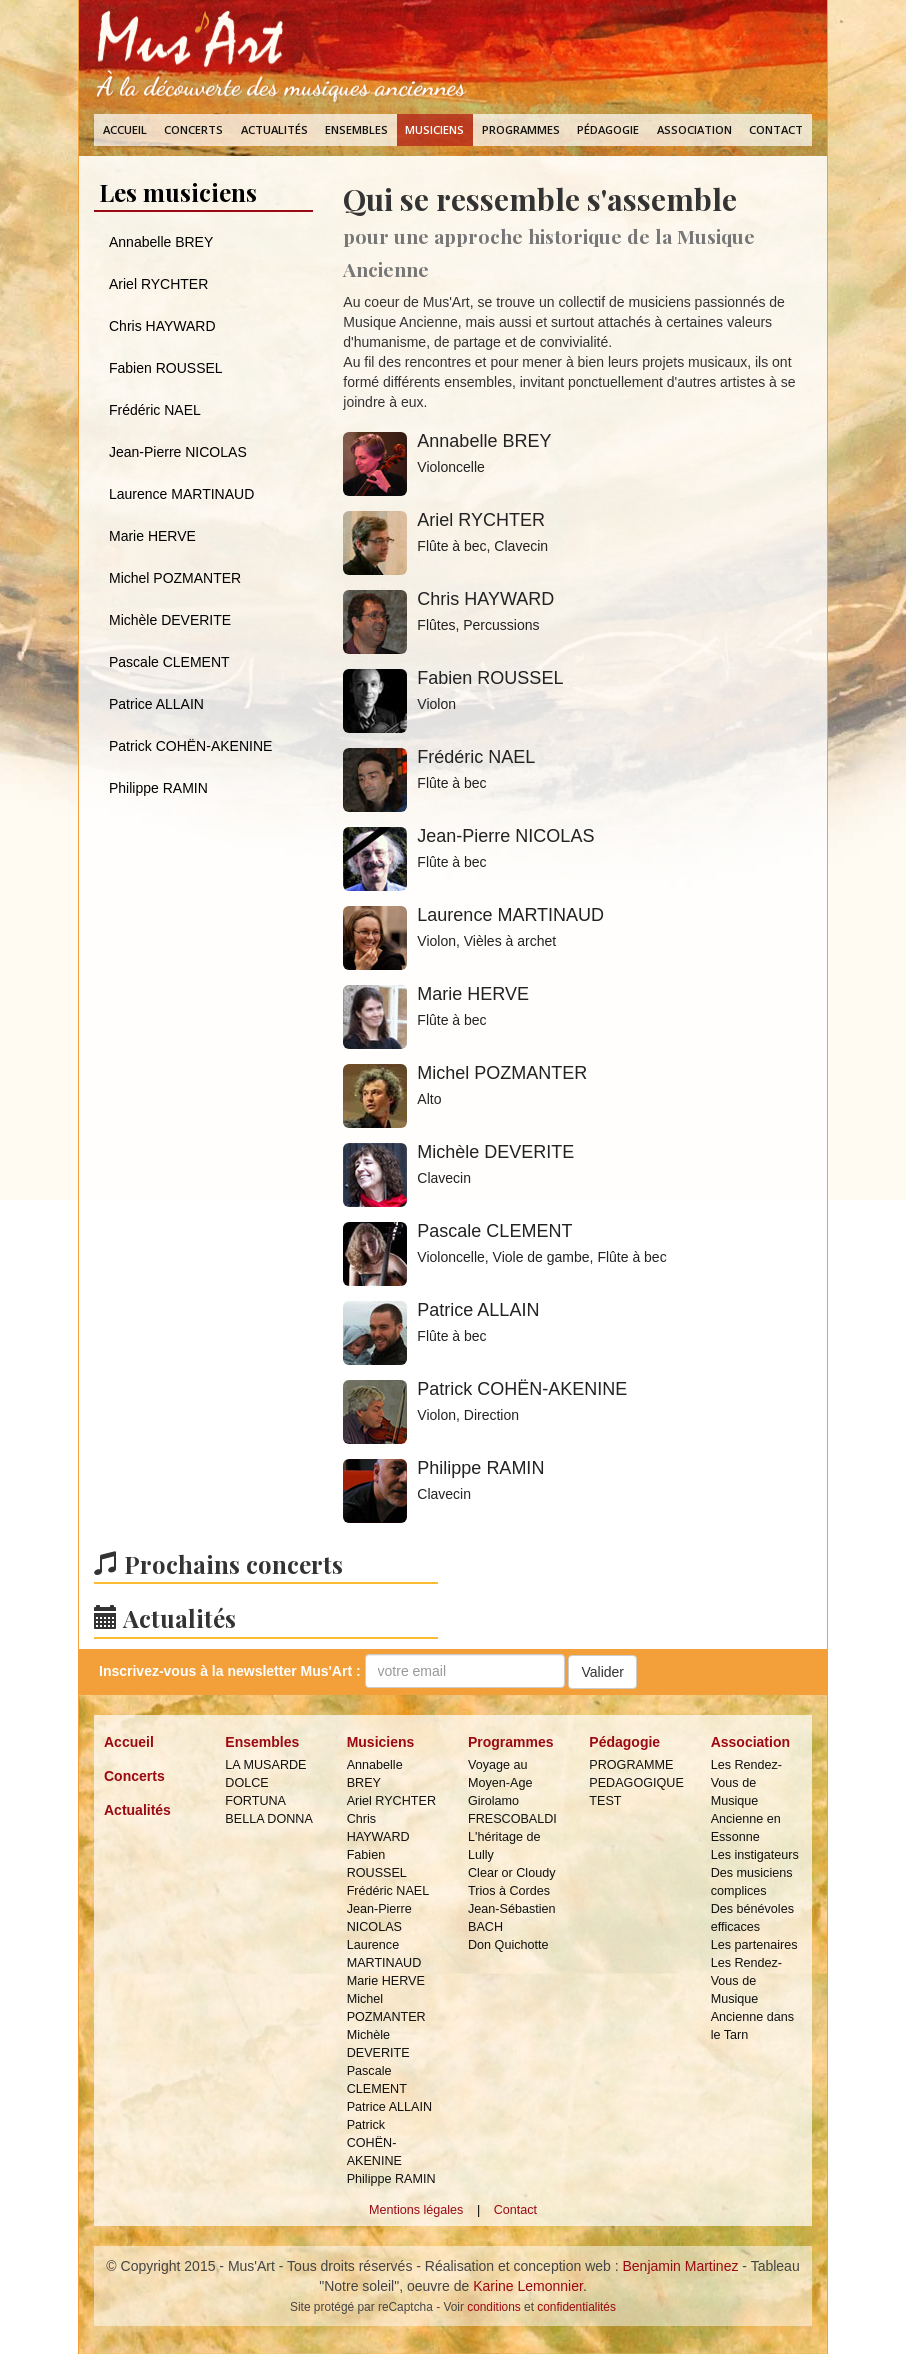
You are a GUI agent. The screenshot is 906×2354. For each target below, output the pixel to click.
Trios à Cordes (509, 1891)
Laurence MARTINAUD (181, 494)
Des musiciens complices (752, 1882)
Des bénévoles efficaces (752, 1918)
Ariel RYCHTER (158, 284)
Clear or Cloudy (512, 1873)
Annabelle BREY (161, 242)
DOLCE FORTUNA (255, 1792)
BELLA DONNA (269, 1819)
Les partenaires (754, 1945)
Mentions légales (416, 2210)
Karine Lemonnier (528, 2286)
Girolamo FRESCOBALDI (512, 1810)
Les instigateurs (755, 1855)
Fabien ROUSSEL (166, 368)
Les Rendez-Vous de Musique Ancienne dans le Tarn (752, 1999)
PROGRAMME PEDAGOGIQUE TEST (634, 1783)
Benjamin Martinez (681, 2266)
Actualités (274, 129)
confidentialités (576, 2307)
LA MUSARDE (265, 1765)
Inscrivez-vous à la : (230, 1671)
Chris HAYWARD (162, 326)
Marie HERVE (152, 536)
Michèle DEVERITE (170, 620)
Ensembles (356, 129)
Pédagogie (608, 129)
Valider (602, 1672)
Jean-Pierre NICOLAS (178, 452)
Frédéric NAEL (155, 410)
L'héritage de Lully (504, 1846)
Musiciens (434, 129)
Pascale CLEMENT (169, 662)
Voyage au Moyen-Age (500, 1774)
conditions (494, 2307)
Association (694, 129)
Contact (776, 129)
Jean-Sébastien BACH (512, 1918)
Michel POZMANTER (175, 578)
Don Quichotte (508, 1945)
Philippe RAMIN (158, 788)
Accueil (125, 129)
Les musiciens (178, 192)
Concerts (193, 129)
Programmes (521, 129)
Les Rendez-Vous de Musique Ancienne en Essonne (746, 1801)
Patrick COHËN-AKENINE (190, 746)
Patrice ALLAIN (156, 704)
